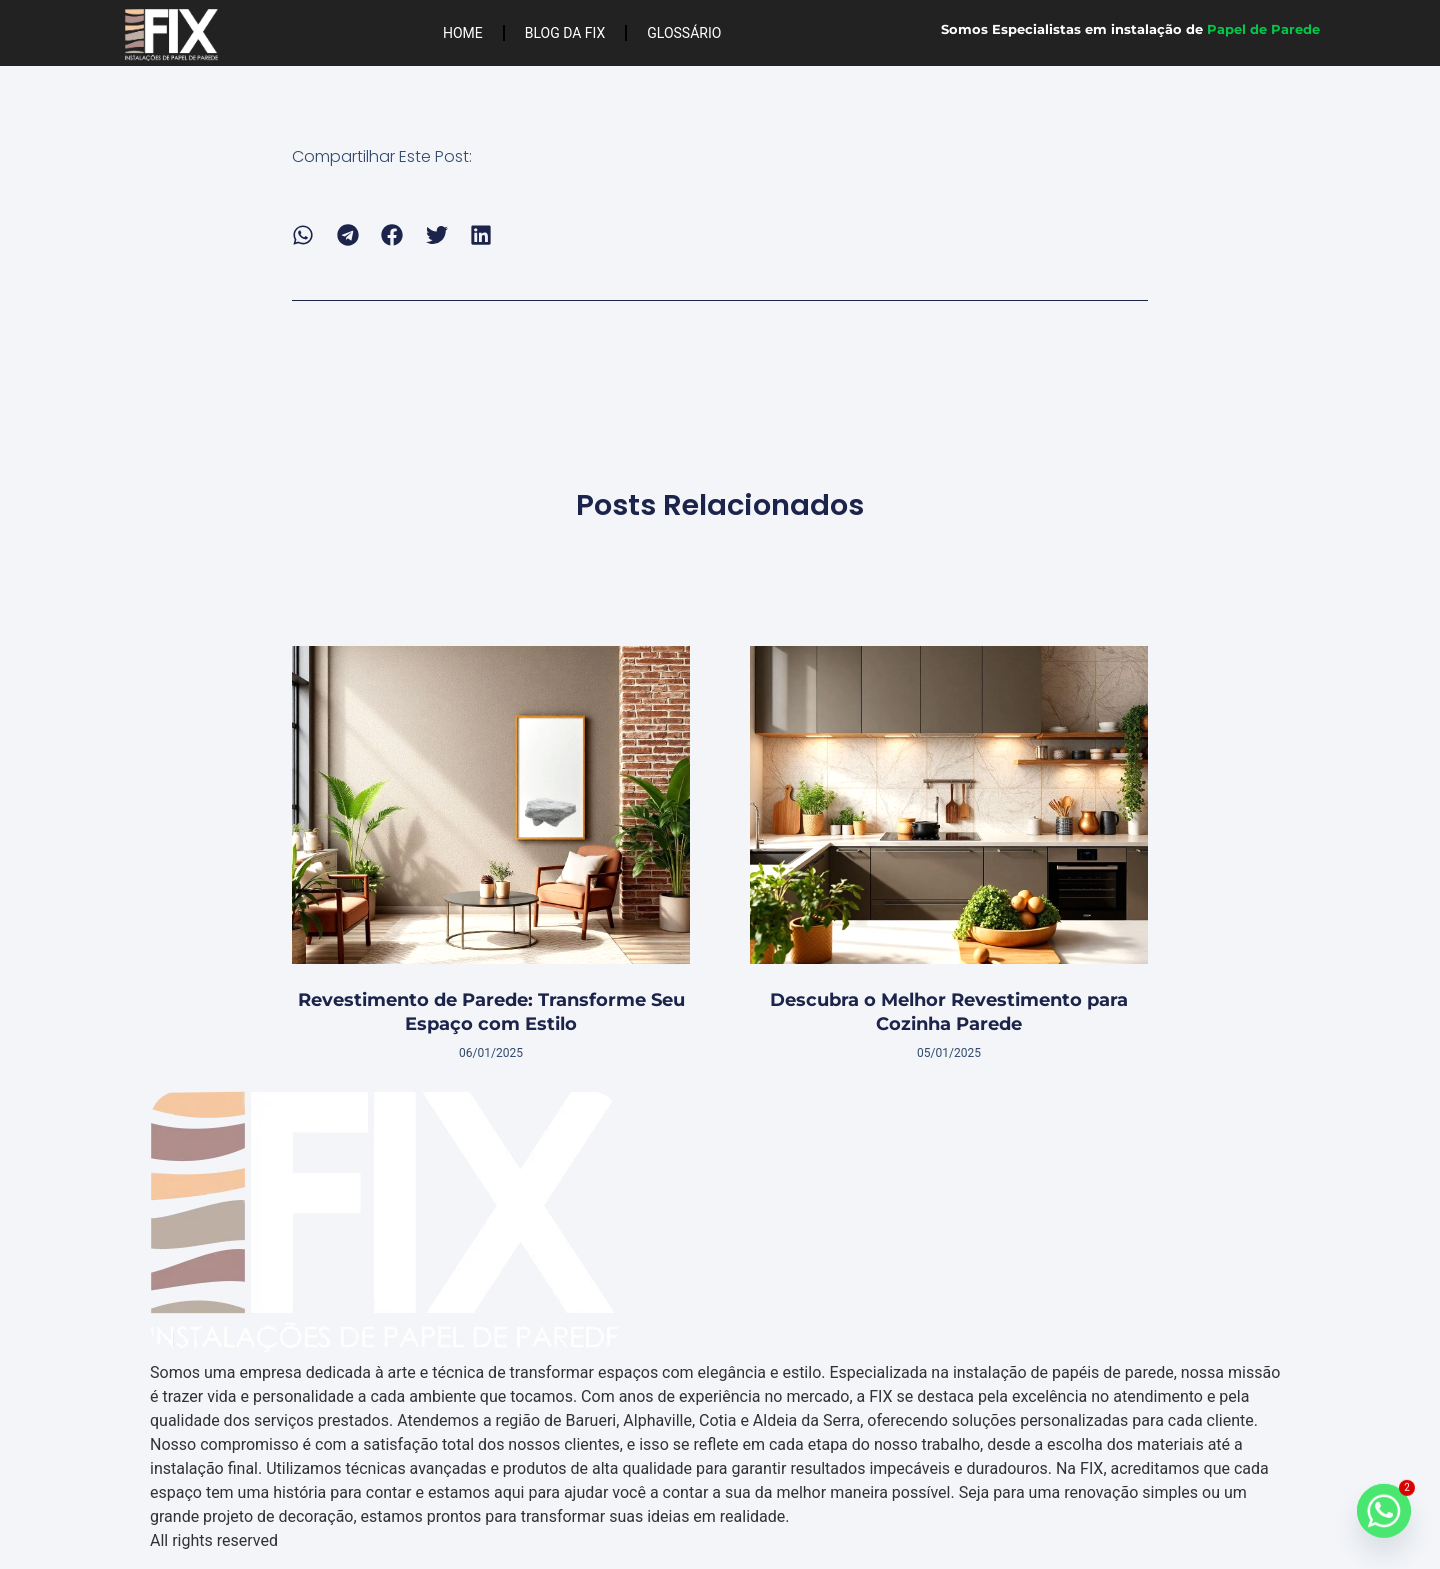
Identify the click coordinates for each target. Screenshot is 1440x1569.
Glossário (684, 33)
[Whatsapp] (1384, 1517)
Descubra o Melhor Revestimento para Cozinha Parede (949, 1011)
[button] (303, 235)
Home (463, 33)
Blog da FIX (565, 33)
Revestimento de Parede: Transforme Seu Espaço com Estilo (491, 1011)
